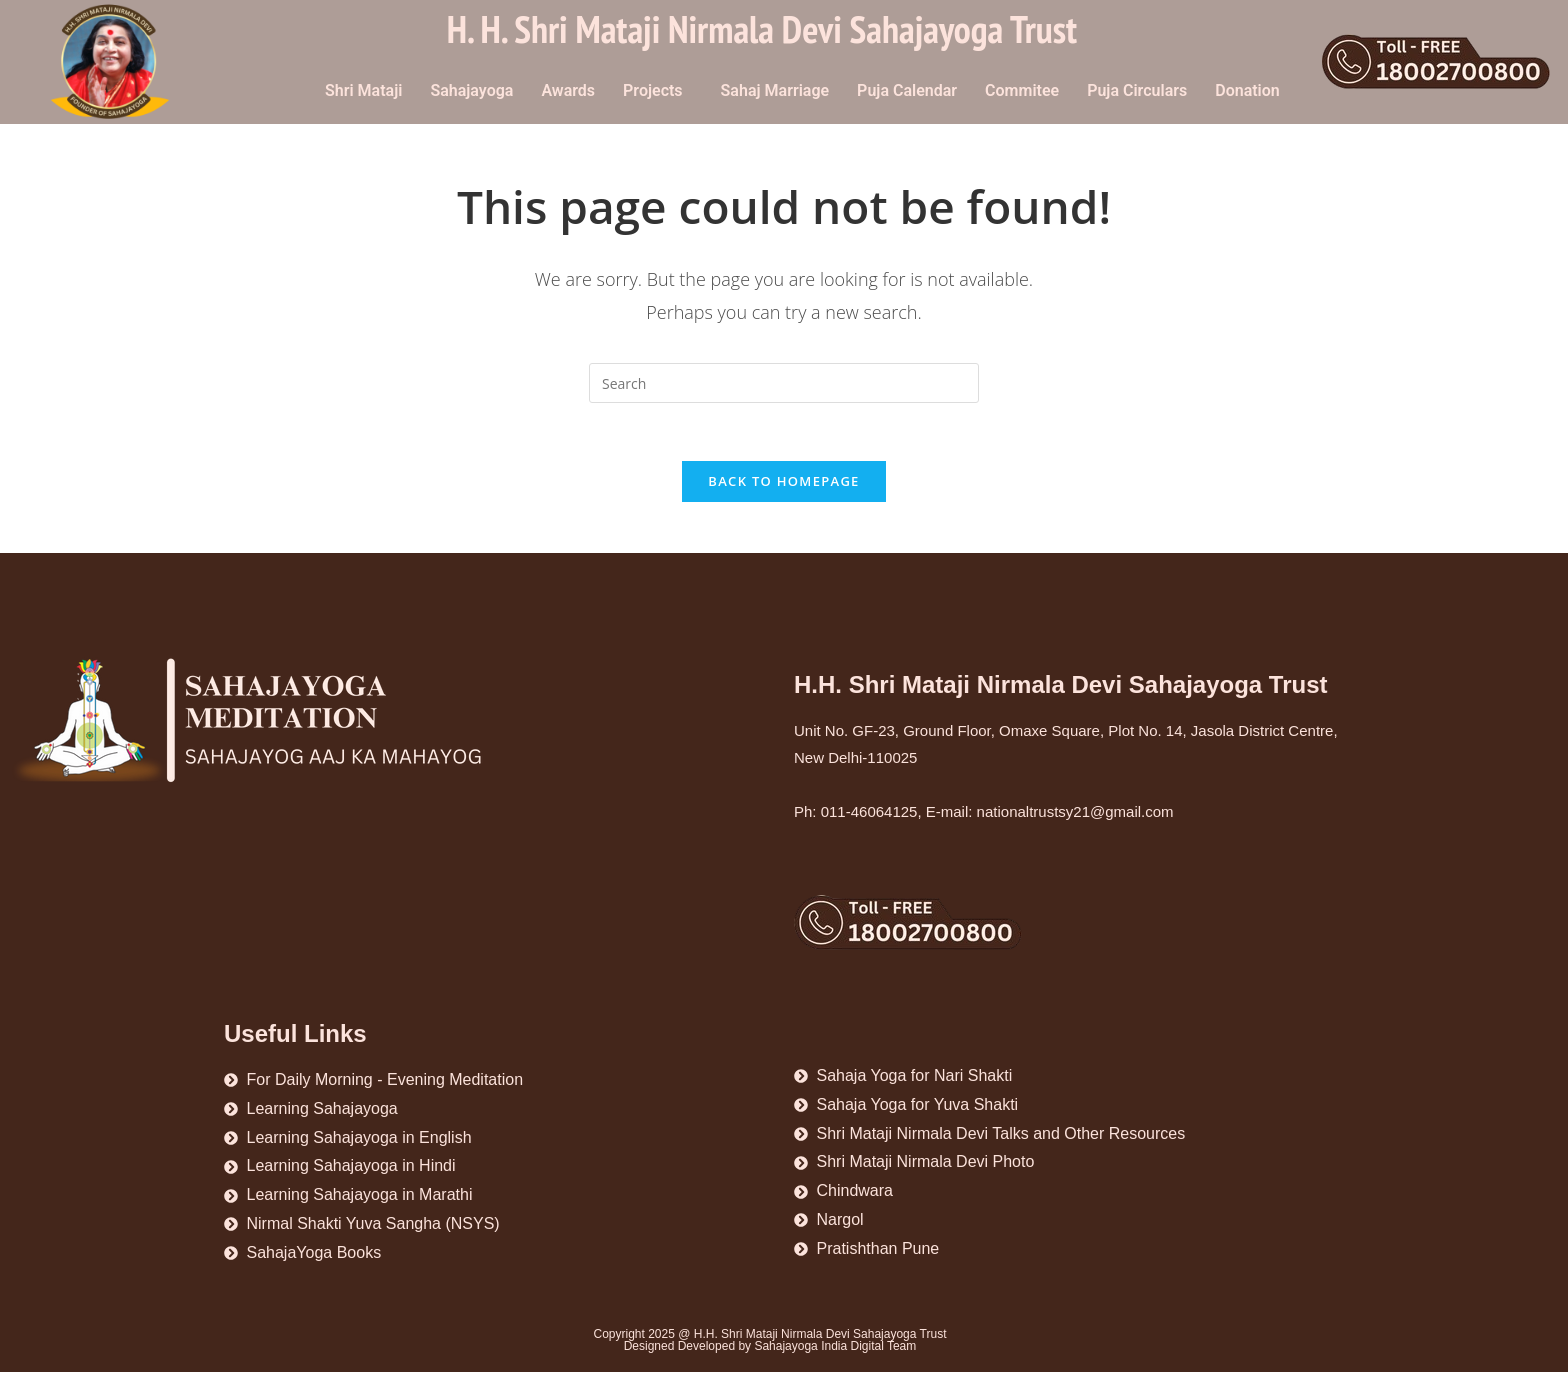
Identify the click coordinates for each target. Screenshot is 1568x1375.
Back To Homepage (783, 484)
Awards (568, 90)
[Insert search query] (784, 383)
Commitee (1022, 90)
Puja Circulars (1137, 90)
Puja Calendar (907, 90)
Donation (1247, 90)
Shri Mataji (363, 90)
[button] (658, 91)
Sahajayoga (471, 90)
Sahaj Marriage (775, 90)
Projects (653, 90)
